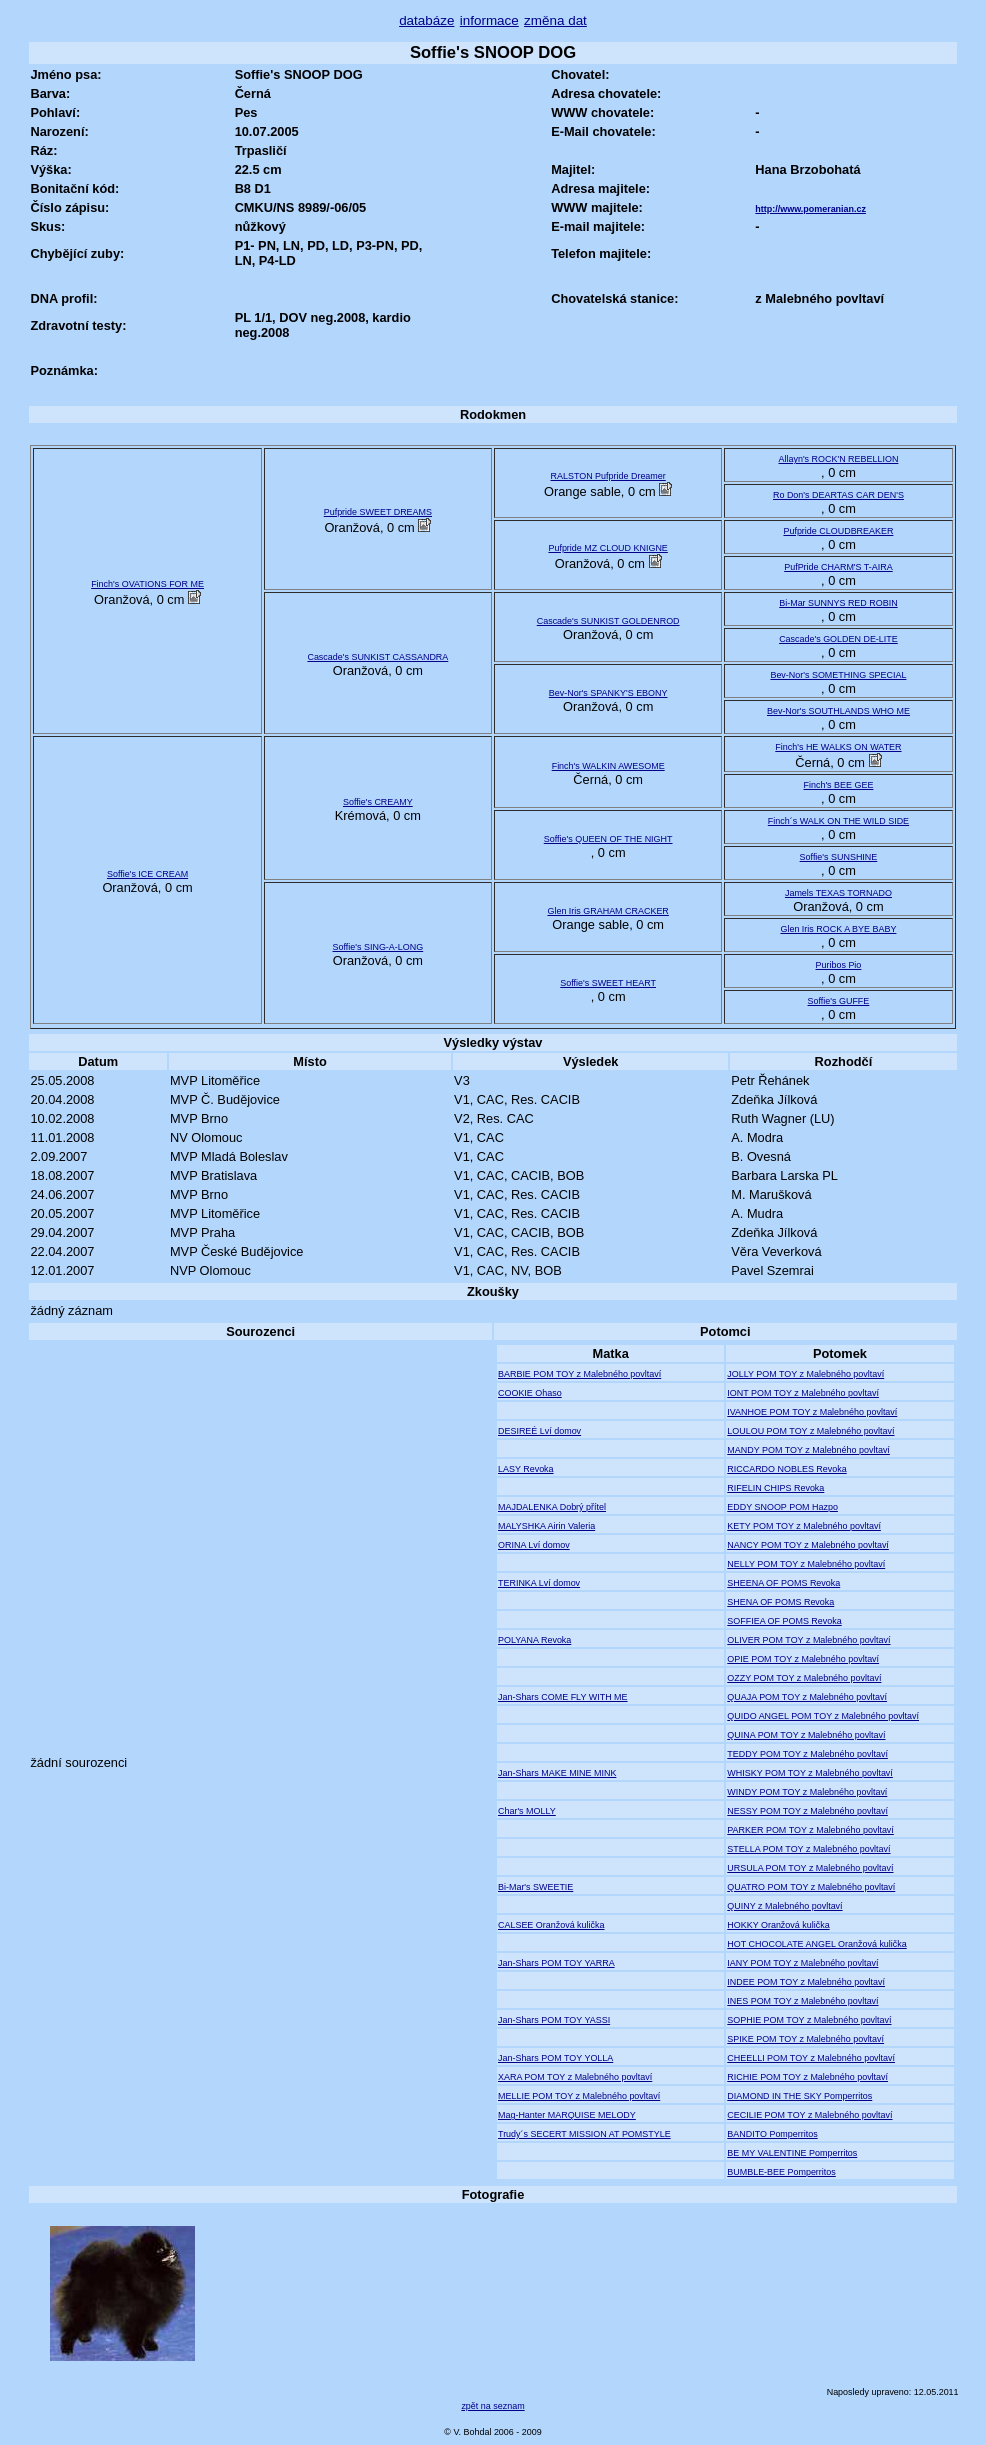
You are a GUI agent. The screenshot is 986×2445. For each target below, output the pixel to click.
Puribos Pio (839, 965)
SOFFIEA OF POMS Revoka (784, 1621)
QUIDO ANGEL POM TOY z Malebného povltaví (823, 1716)
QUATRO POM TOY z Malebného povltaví (811, 1887)
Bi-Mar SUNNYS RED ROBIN (838, 603)
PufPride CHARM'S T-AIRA (838, 567)
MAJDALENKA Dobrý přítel (552, 1507)
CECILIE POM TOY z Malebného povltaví (809, 2115)
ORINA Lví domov (534, 1545)
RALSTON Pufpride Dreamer (608, 476)
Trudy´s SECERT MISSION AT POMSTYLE (584, 2134)
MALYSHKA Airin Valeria (546, 1526)
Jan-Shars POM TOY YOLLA (555, 2058)
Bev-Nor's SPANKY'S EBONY (608, 693)
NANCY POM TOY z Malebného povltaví (808, 1545)
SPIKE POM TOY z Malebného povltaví (805, 2039)
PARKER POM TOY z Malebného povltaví (810, 1830)
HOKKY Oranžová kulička (778, 1925)
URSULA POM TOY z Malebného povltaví (810, 1868)
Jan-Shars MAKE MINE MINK (557, 1773)
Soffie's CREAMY (378, 802)
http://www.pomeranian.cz (810, 209)
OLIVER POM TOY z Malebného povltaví (808, 1640)
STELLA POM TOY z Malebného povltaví (808, 1849)
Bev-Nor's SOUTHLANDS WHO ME (838, 711)
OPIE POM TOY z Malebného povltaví (803, 1659)
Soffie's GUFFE (839, 1001)
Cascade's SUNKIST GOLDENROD (608, 621)
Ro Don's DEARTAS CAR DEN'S (838, 495)
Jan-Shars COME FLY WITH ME (563, 1697)
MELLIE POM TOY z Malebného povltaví (579, 2096)
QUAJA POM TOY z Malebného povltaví (807, 1697)
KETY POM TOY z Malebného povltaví (804, 1526)
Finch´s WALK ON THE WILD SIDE (838, 821)
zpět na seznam (492, 2406)
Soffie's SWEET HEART (608, 983)
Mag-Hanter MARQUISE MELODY (567, 2115)
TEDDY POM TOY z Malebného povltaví (807, 1754)
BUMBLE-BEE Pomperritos (781, 2172)
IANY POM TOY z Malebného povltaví (802, 1963)
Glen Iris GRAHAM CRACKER (607, 911)
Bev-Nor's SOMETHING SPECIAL (838, 675)
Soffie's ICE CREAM (147, 874)
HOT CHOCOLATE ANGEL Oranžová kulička (816, 1944)
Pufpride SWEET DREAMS (378, 512)
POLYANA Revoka (534, 1640)
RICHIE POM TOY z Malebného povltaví (807, 2077)
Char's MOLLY (527, 1811)
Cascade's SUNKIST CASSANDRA (377, 657)
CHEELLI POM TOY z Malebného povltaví (811, 2058)
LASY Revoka (526, 1469)
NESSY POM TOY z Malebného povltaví (807, 1811)
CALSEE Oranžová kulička (551, 1925)
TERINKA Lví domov (539, 1583)
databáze (426, 20)
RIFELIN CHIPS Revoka (775, 1488)
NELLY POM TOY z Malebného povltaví (806, 1564)
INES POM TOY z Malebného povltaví (802, 2001)
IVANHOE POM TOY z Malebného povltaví (812, 1412)
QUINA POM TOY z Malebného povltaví (806, 1735)
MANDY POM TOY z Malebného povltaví (808, 1450)
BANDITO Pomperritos (772, 2134)
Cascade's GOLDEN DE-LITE (838, 639)
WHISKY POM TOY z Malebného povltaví (810, 1773)
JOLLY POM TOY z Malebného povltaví (805, 1374)
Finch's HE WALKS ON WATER (838, 747)
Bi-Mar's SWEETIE (535, 1887)
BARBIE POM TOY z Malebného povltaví (579, 1374)
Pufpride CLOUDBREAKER (838, 531)
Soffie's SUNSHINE (839, 857)
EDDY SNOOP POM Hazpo (782, 1507)
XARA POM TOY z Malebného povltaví (575, 2077)
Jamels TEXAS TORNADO (838, 893)
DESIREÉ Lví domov (539, 1431)
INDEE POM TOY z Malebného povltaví (806, 1982)
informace (489, 20)
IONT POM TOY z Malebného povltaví (803, 1393)
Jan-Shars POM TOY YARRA (556, 1963)
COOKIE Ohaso (530, 1393)
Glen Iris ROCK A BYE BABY (838, 929)
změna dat (555, 20)
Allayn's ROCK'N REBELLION (839, 459)
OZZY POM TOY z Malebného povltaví (804, 1678)
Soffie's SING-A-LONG (378, 947)
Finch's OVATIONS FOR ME (147, 584)
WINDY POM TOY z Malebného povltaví (807, 1792)
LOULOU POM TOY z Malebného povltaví (810, 1431)
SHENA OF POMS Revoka (780, 1602)
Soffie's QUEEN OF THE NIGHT (608, 839)
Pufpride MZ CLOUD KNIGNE (607, 548)
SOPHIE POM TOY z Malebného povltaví (809, 2020)
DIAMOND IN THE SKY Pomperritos (799, 2096)
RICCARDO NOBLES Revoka (786, 1469)
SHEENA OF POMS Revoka (783, 1583)
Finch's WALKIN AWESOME (608, 766)
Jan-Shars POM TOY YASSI (554, 2020)
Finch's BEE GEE (839, 785)
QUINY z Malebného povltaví (784, 1906)
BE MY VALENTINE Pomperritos (792, 2153)
